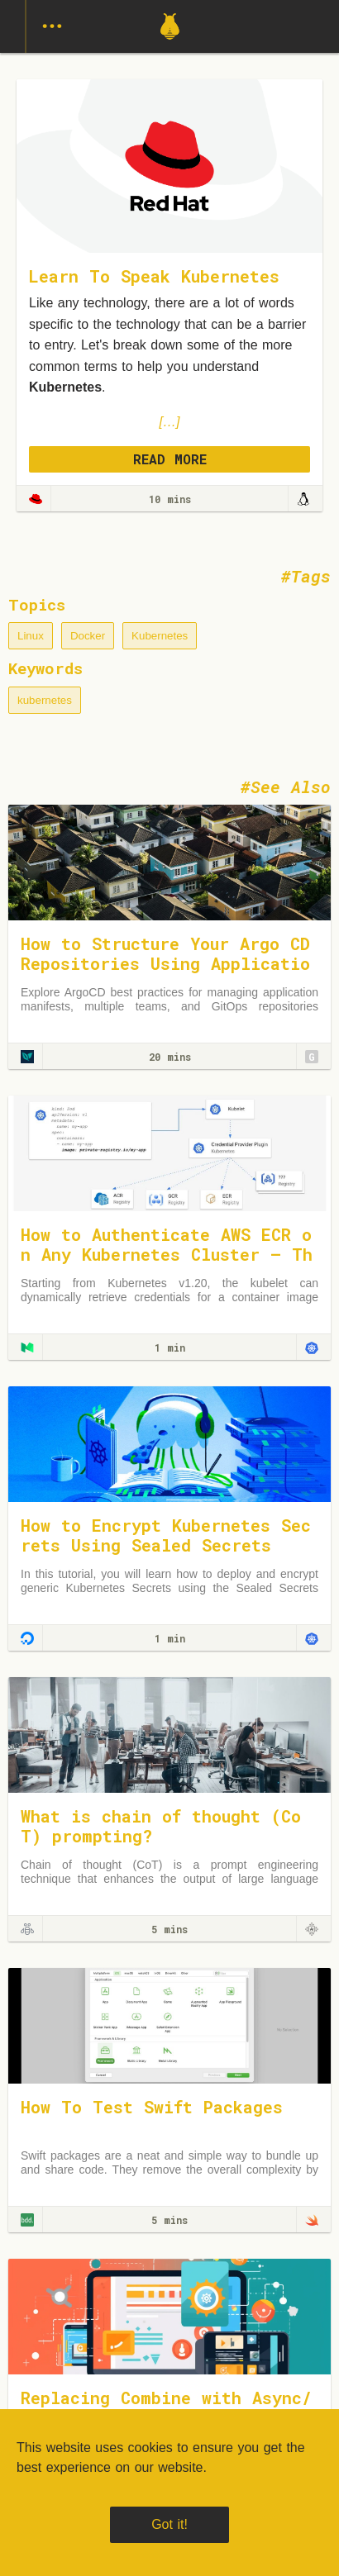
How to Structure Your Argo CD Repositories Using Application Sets (165, 963)
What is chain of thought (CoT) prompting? (161, 1825)
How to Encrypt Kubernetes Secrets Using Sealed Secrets (166, 1535)
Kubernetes (159, 636)
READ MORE (170, 459)
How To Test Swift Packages (152, 2106)
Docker (87, 636)
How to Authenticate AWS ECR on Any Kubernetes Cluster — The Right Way (167, 1254)
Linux (30, 636)
